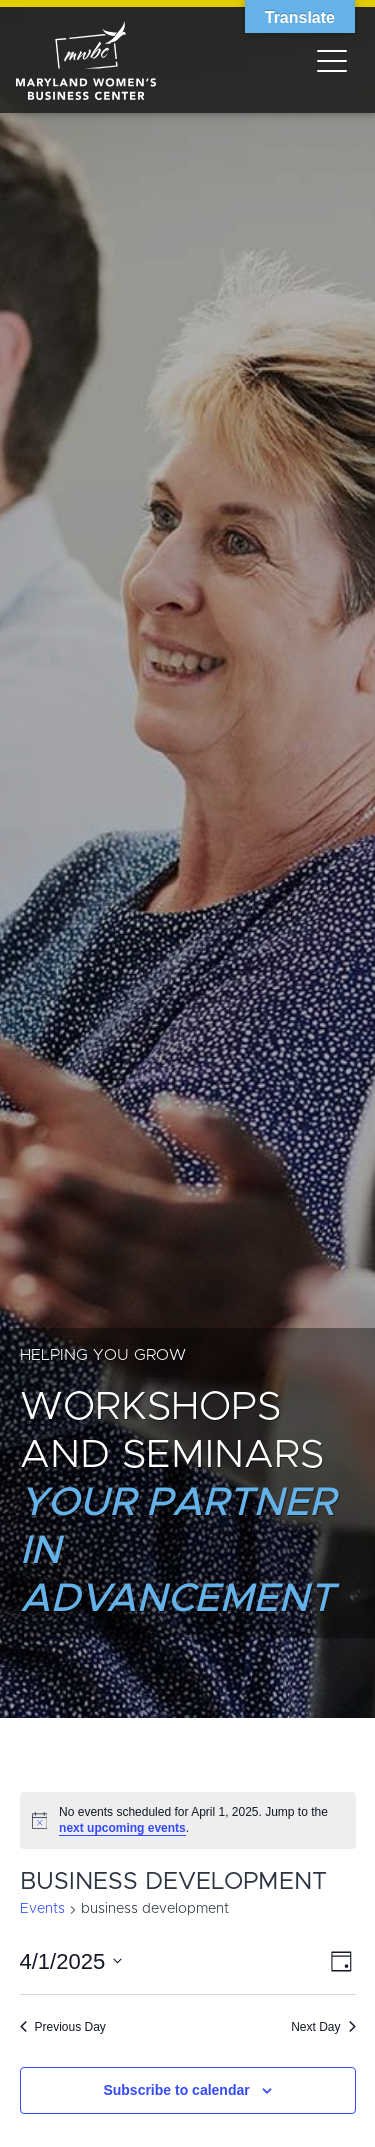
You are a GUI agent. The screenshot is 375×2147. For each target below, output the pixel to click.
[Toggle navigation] (332, 60)
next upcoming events (122, 1828)
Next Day (323, 2027)
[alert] (188, 1820)
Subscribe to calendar (176, 2090)
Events (42, 1909)
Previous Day (63, 2027)
